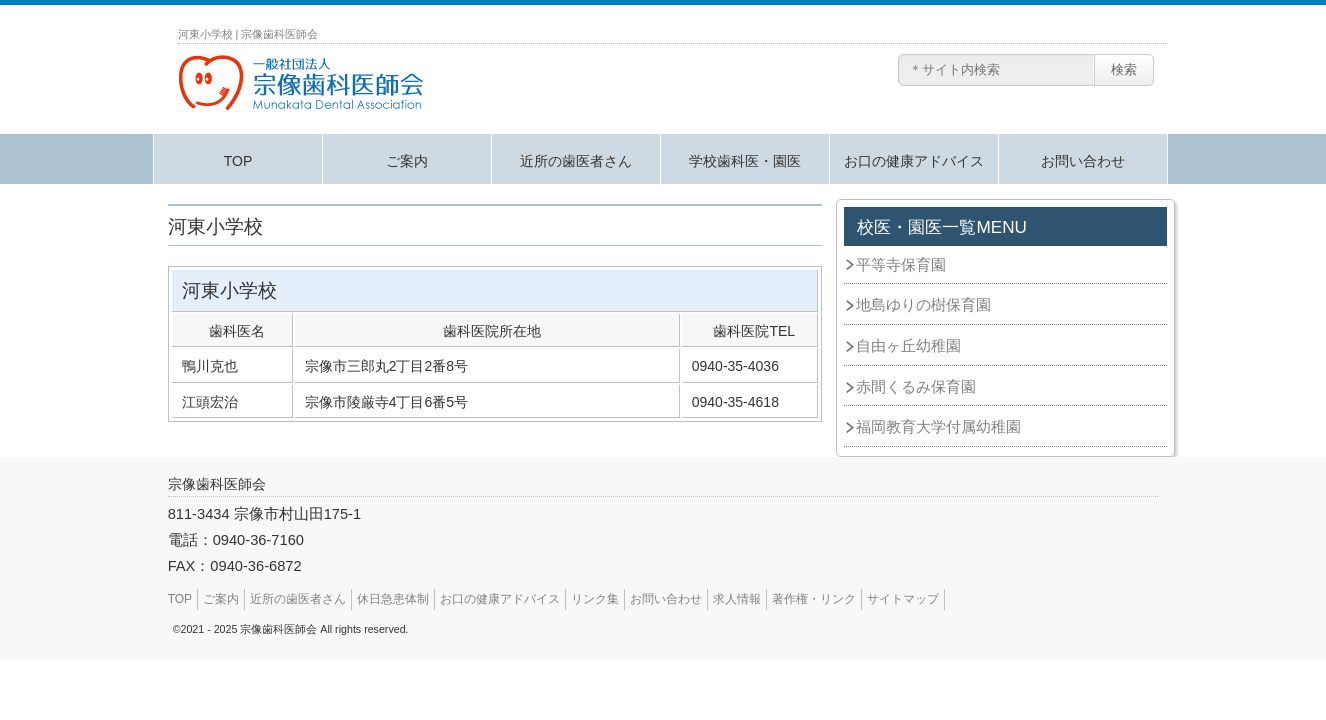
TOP (238, 161)
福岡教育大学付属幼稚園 (938, 427)
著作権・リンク (814, 599)
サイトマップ (903, 599)
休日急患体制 (393, 599)
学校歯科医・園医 (745, 161)
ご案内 (407, 161)
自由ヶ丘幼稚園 (908, 346)
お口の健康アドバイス (914, 161)
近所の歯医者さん (576, 161)
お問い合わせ (1083, 161)
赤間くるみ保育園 (916, 387)
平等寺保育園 (901, 265)
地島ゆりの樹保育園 (923, 305)
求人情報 (737, 599)
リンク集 (595, 599)
